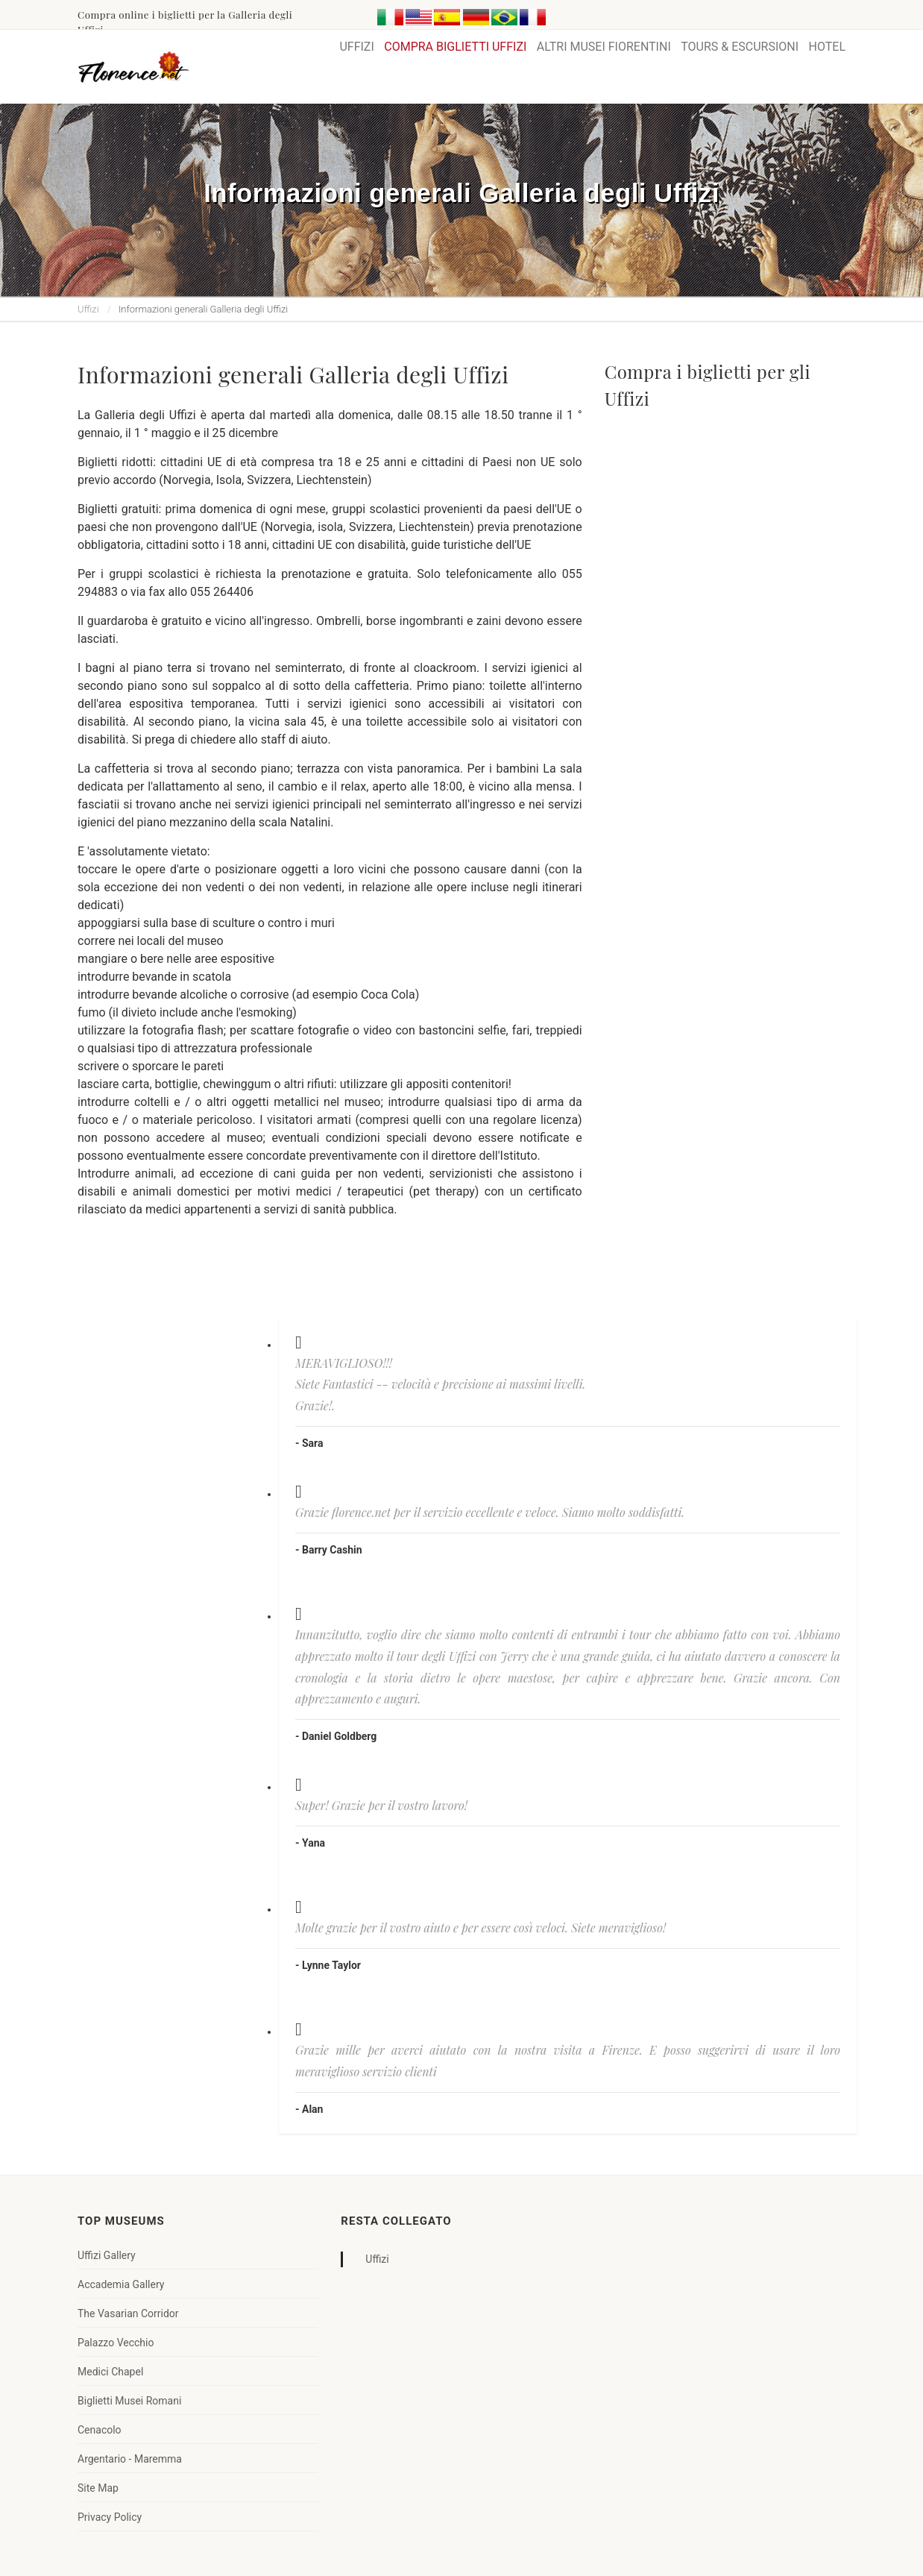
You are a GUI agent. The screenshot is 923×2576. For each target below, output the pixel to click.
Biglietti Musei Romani (129, 2401)
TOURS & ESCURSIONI (739, 47)
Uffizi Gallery (107, 2255)
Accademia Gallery (121, 2284)
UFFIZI (356, 47)
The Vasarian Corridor (128, 2313)
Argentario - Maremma (130, 2459)
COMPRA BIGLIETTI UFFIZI (455, 47)
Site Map (98, 2488)
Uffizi (88, 309)
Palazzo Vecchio (116, 2343)
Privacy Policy (110, 2517)
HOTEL (827, 47)
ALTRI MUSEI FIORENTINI (604, 47)
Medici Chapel (110, 2372)
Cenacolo (100, 2430)
